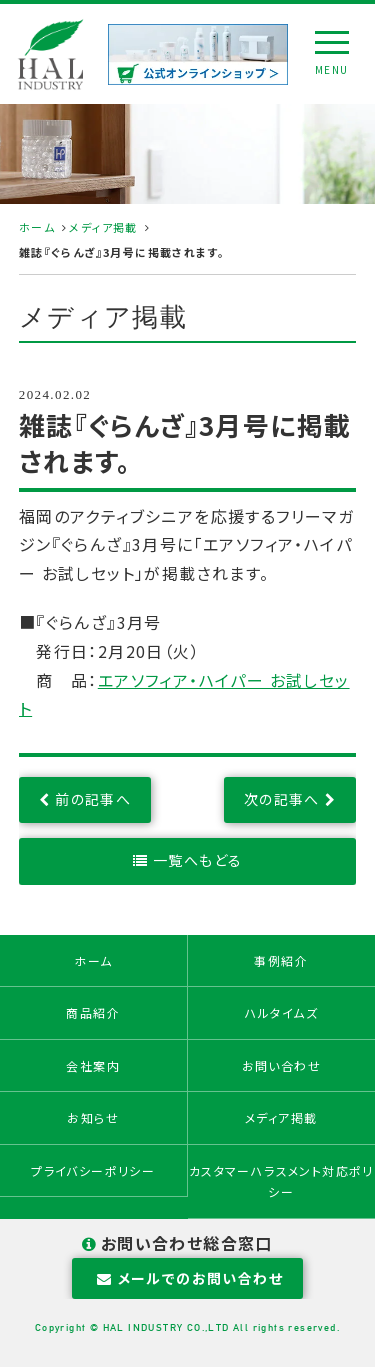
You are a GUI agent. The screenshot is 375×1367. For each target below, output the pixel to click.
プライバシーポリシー (93, 1170)
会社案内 (93, 1065)
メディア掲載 (103, 227)
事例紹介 (281, 960)
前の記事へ (93, 799)
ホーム (37, 227)
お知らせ (93, 1117)
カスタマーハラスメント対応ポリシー (281, 1181)
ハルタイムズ (281, 1012)
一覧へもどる (197, 860)
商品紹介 (93, 1012)
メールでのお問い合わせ (187, 1278)
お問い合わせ (281, 1065)
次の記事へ (282, 799)
